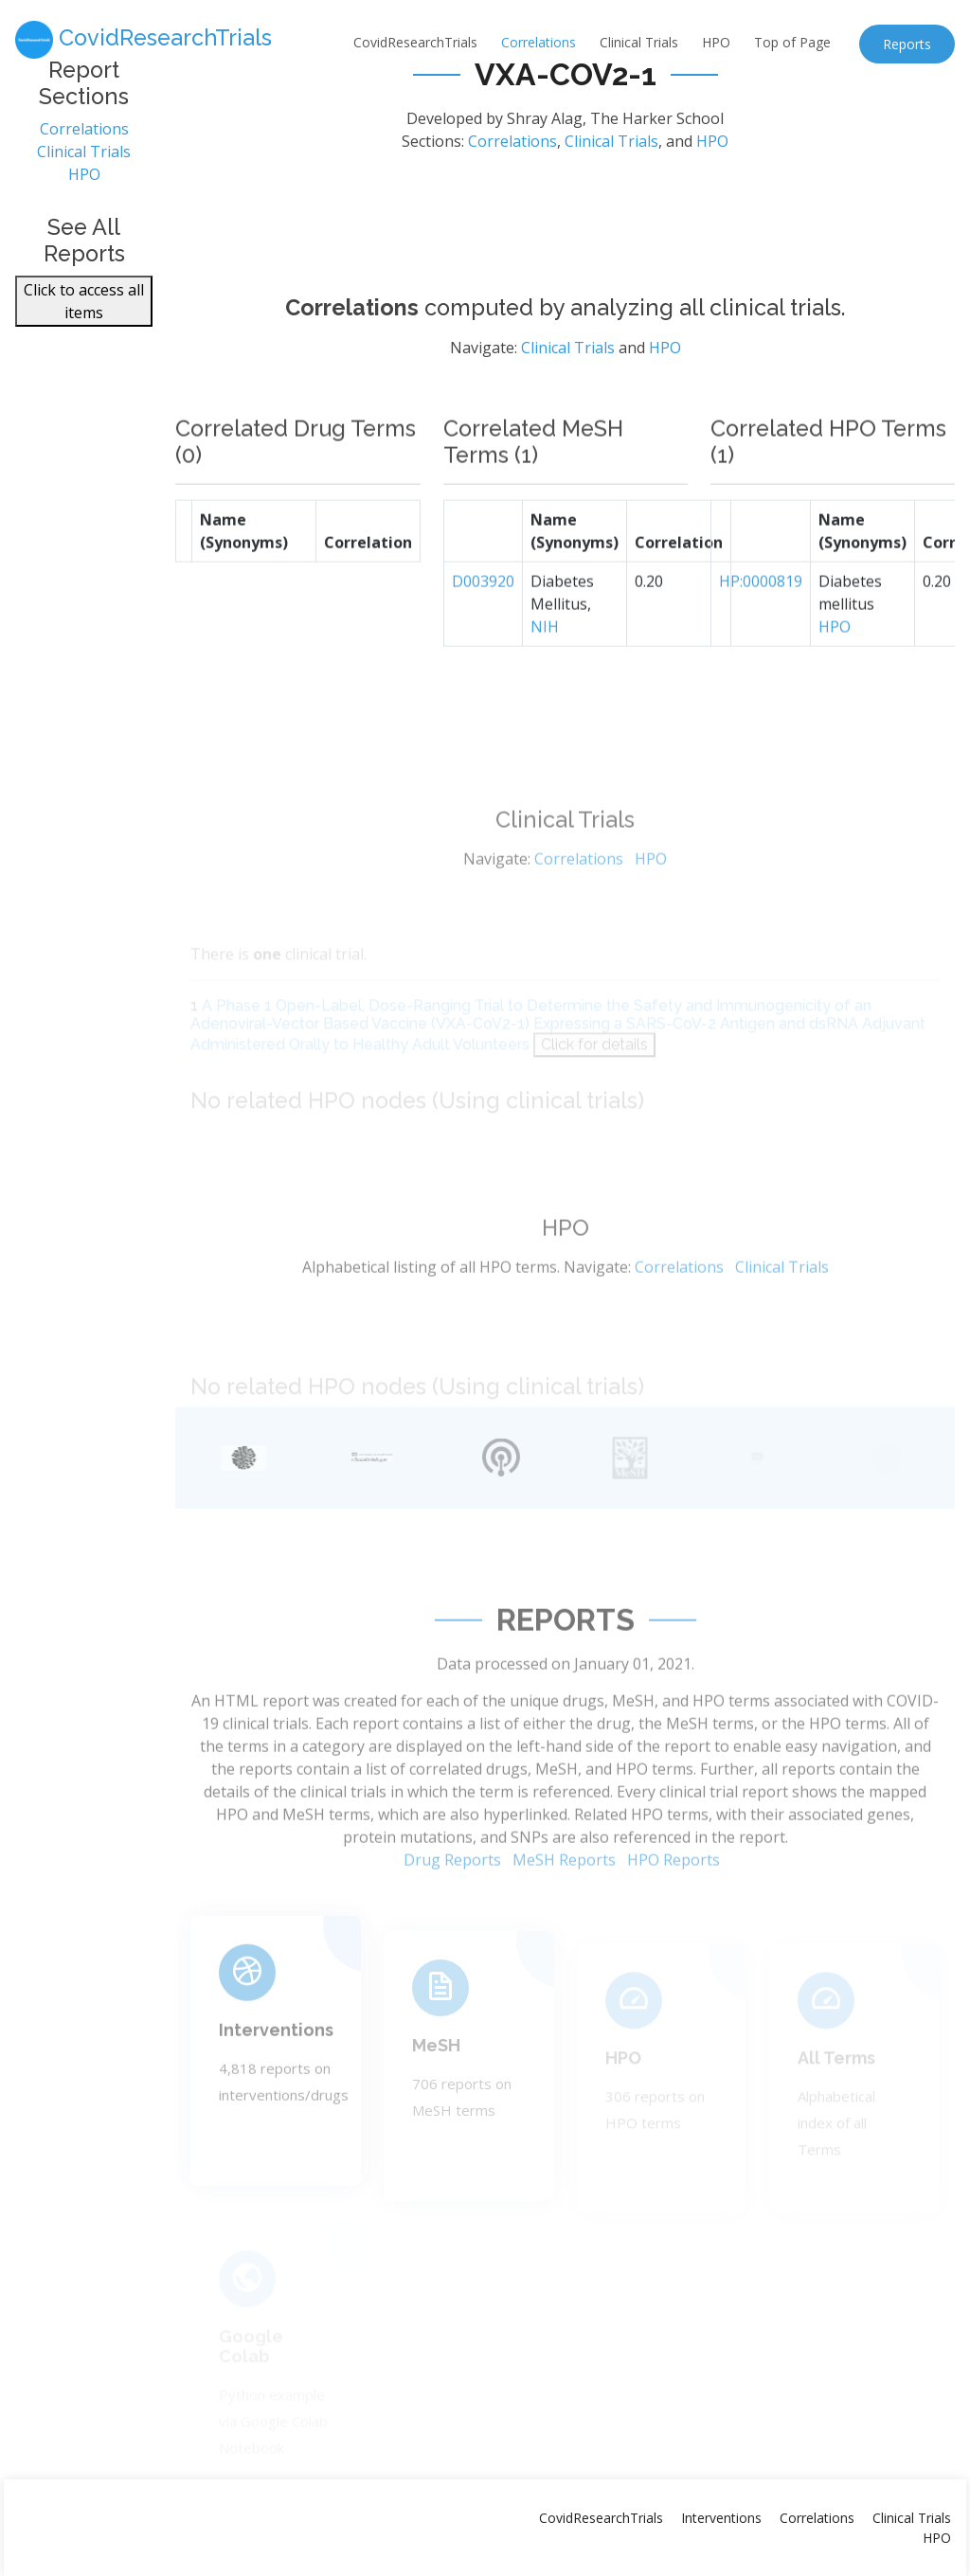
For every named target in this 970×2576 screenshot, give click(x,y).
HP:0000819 (760, 626)
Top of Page (792, 42)
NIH (544, 671)
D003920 (483, 626)
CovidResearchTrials (415, 42)
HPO (716, 42)
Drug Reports (452, 1909)
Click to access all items (84, 309)
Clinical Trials (639, 42)
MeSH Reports (564, 1909)
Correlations (538, 42)
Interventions (276, 2070)
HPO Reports (673, 1909)
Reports (907, 44)
